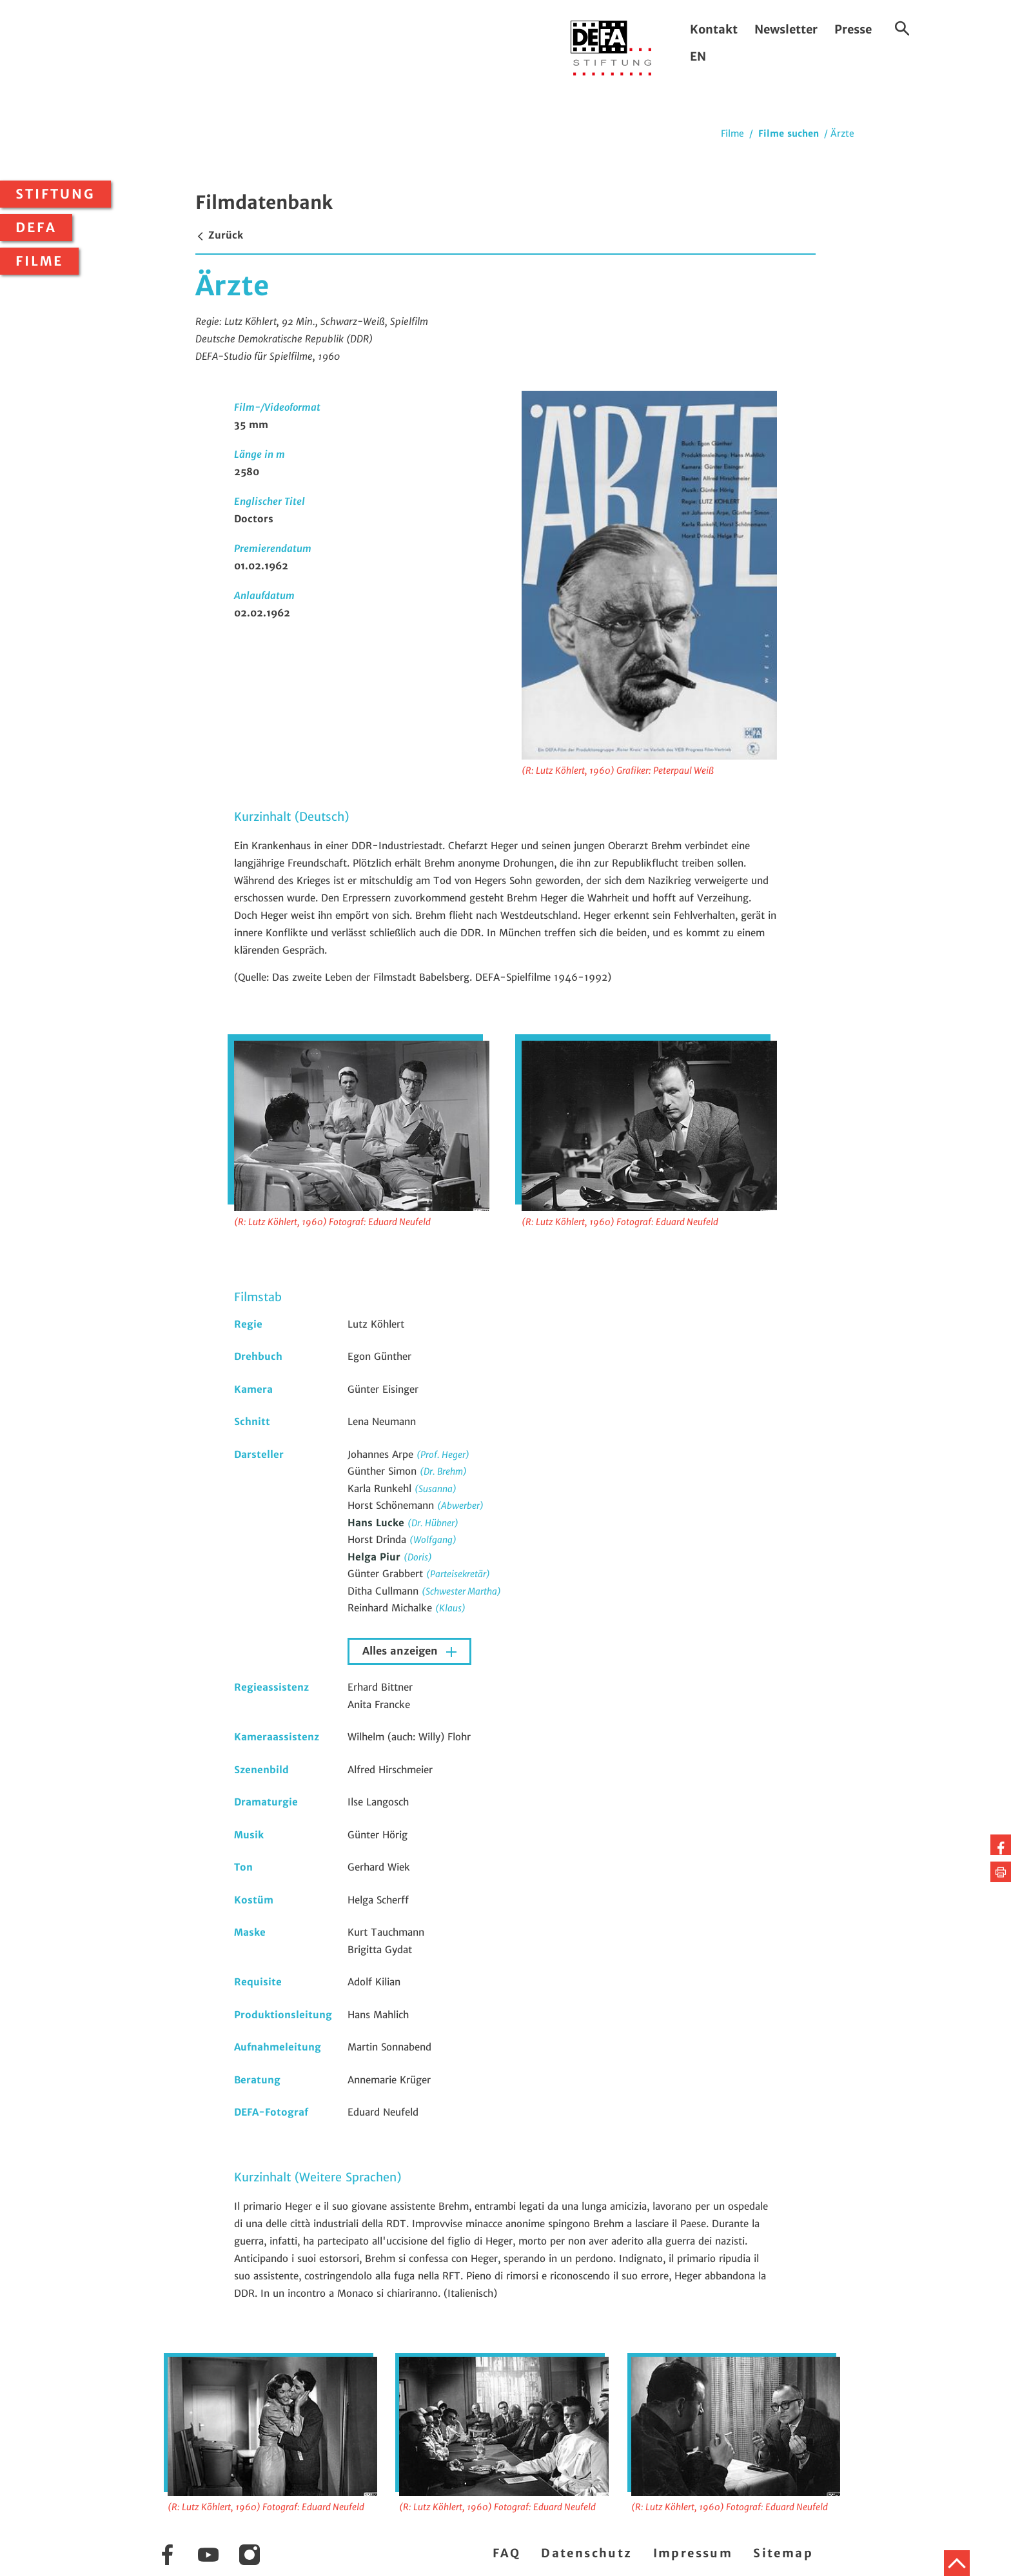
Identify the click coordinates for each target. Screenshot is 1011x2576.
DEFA (36, 227)
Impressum (693, 2553)
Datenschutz (586, 2553)
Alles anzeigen (401, 1651)
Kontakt (714, 29)
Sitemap (783, 2553)
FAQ (506, 2553)
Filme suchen (788, 133)
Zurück (219, 235)
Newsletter (786, 29)
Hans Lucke (377, 1523)
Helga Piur (376, 1557)
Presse (853, 29)
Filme (39, 261)
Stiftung (55, 194)
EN (698, 56)
